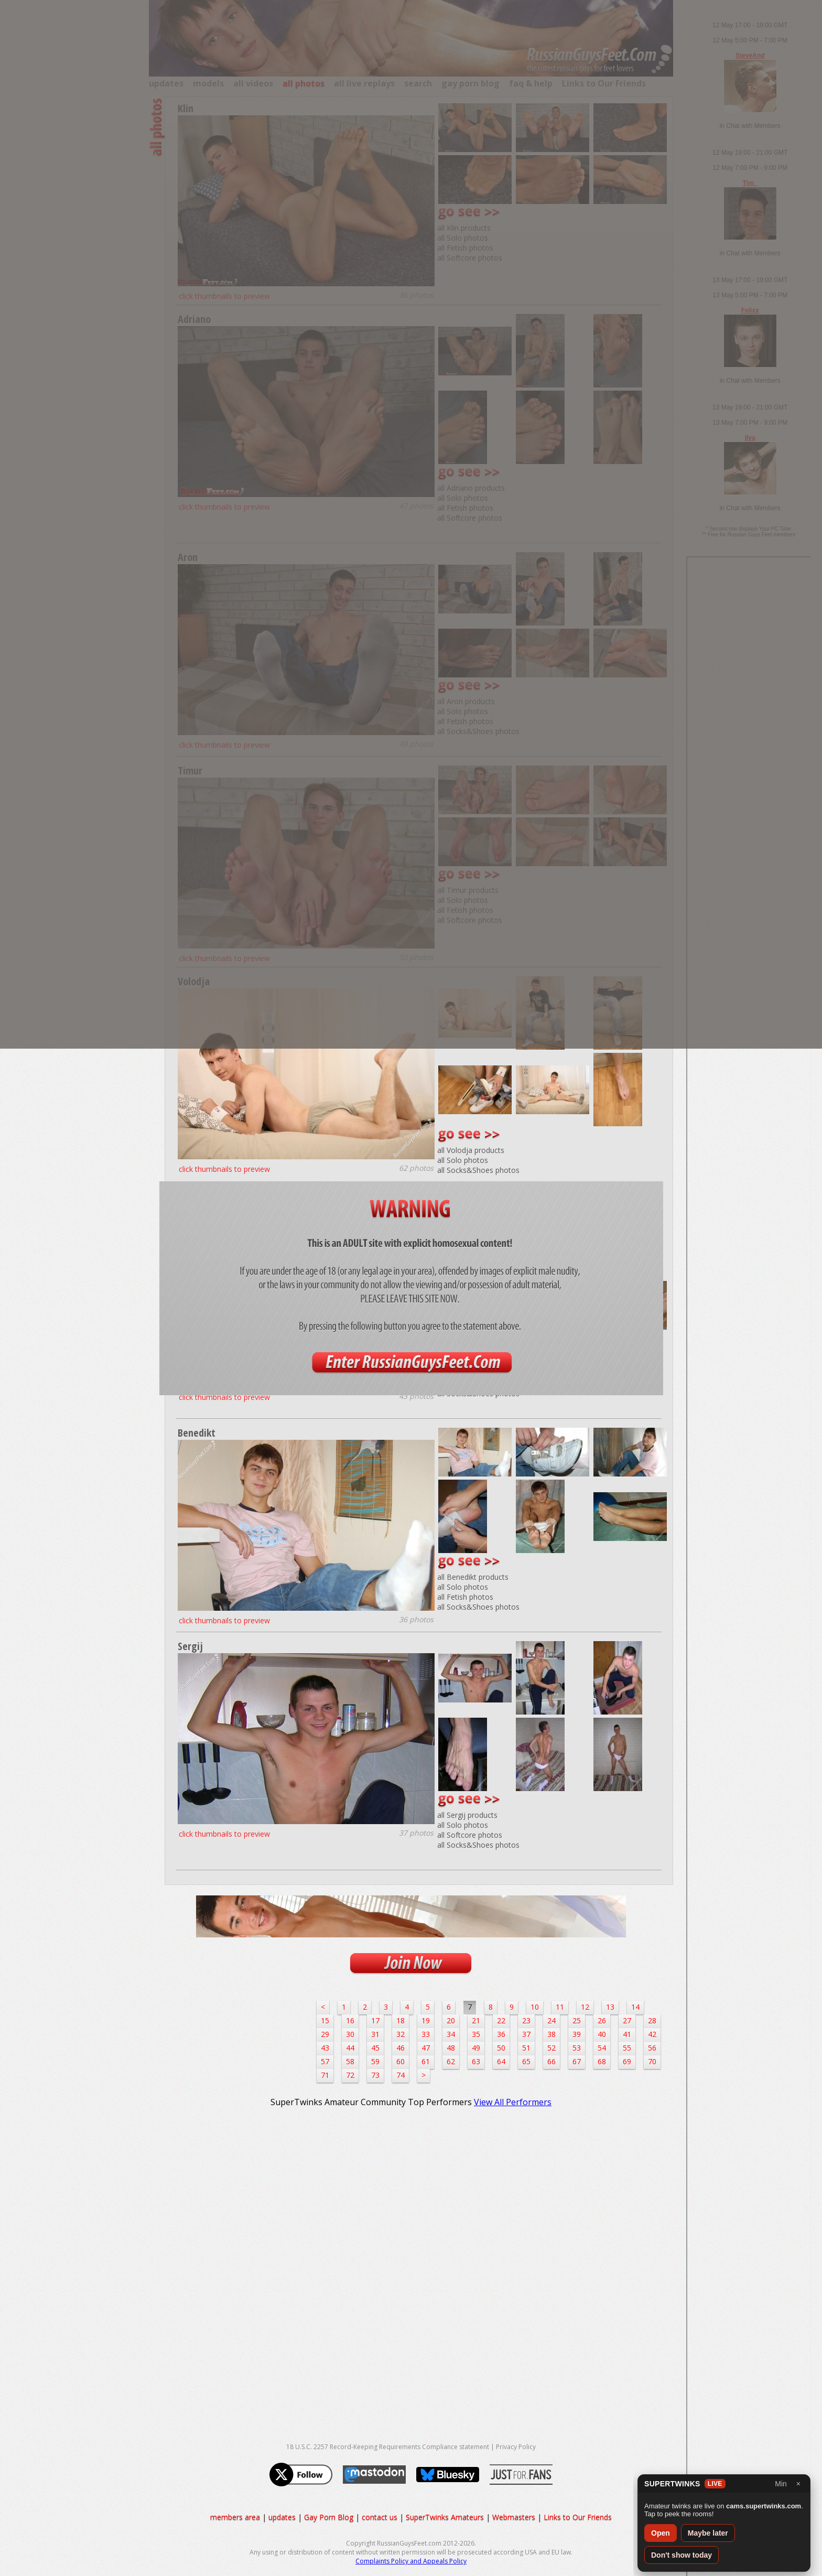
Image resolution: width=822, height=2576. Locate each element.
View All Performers (512, 2102)
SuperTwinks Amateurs (445, 2517)
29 (325, 2034)
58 (350, 2061)
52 (551, 2048)
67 (576, 2061)
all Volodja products (470, 1150)
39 (576, 2034)
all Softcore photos (469, 1835)
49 (476, 2048)
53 (576, 2048)
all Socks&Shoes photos (478, 1170)
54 (602, 2048)
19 (425, 2020)
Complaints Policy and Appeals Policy (411, 2561)
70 (652, 2061)
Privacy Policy (516, 2446)
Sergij (190, 1646)
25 (576, 2020)
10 (535, 2007)
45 (375, 2048)
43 (325, 2048)
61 (425, 2061)
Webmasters (513, 2517)
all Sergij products (467, 1815)
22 (501, 2020)
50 (501, 2048)
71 (325, 2075)
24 (551, 2020)
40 (602, 2034)
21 (476, 2020)
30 (350, 2034)
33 (425, 2034)
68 (602, 2061)
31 (375, 2034)
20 (451, 2020)
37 (526, 2034)
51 (526, 2048)
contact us (379, 2517)
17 (375, 2020)
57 (325, 2061)
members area (235, 2517)
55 (627, 2048)
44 (350, 2048)
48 (451, 2048)
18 (400, 2020)
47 (425, 2048)
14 (635, 2007)
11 (560, 2007)
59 (375, 2061)
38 (551, 2034)
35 (476, 2034)
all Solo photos (462, 1160)
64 (501, 2061)
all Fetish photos (465, 1597)
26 (602, 2020)
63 (476, 2061)
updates (282, 2517)
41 (627, 2034)
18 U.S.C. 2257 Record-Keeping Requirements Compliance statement (387, 2446)
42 (652, 2034)
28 (652, 2020)
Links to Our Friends (578, 2517)
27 (627, 2020)
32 (400, 2034)
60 (400, 2061)
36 (501, 2034)
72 (350, 2075)
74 (400, 2075)
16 (350, 2020)
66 (551, 2061)
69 (627, 2061)
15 (325, 2020)
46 (400, 2048)
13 (610, 2007)
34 (451, 2034)
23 (526, 2020)
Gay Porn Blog (328, 2517)
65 (526, 2061)
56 (652, 2048)
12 (585, 2007)
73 (375, 2075)
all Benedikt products (473, 1577)
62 (451, 2061)
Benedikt (196, 1433)
